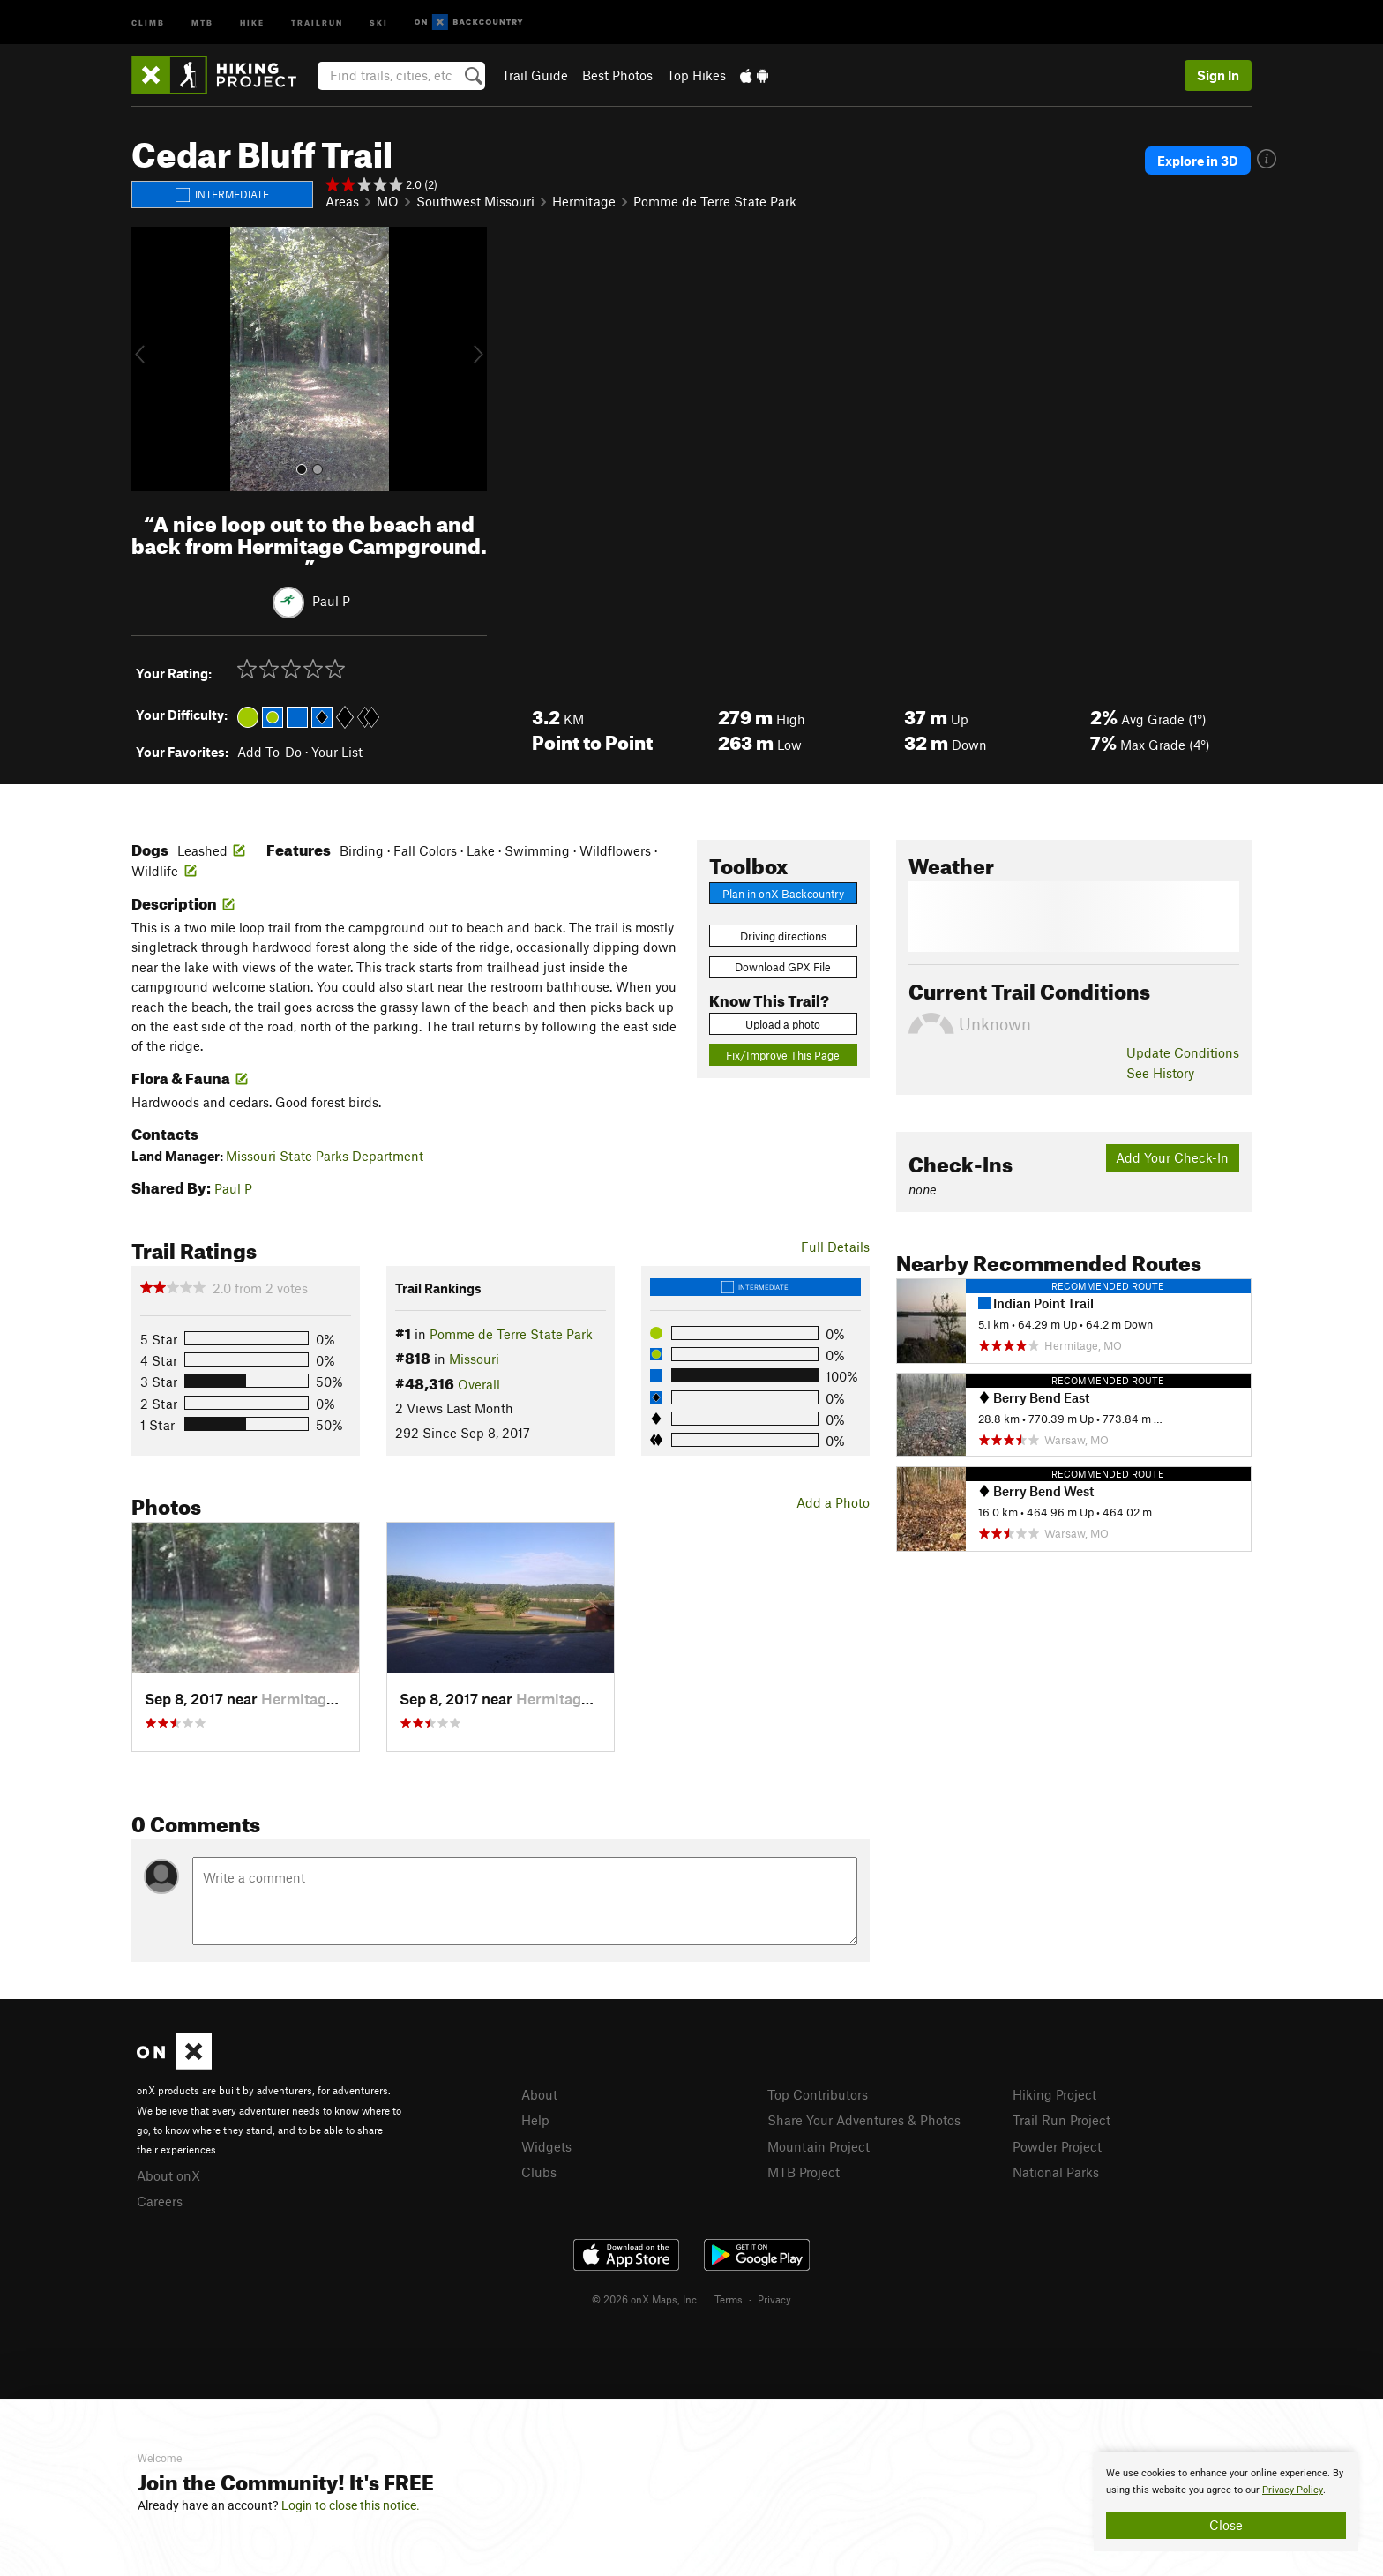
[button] (149, 359)
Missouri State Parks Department (324, 1156)
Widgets (546, 2146)
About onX (168, 2175)
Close (1226, 2525)
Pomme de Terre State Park (714, 201)
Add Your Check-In (1172, 1157)
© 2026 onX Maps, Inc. (645, 2299)
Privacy (774, 2299)
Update (1182, 1052)
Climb (148, 21)
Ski (379, 21)
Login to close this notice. (350, 2505)
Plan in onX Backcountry (783, 894)
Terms (728, 2299)
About (539, 2094)
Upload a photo (782, 1024)
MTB (202, 21)
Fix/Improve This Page (783, 1055)
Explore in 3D (1197, 160)
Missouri (474, 1359)
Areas (342, 201)
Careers (160, 2201)
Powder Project (1057, 2146)
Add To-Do (269, 752)
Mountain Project (818, 2146)
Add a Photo (833, 1502)
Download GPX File (783, 967)
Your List (337, 752)
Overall (479, 1384)
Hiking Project (1054, 2094)
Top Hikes (696, 75)
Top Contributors (817, 2094)
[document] (1226, 2502)
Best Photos (617, 75)
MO (388, 201)
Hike (252, 21)
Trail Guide (535, 75)
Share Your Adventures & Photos (864, 2120)
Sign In (1218, 75)
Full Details (835, 1246)
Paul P (331, 601)
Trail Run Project (1061, 2120)
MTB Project (803, 2172)
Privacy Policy (1292, 2490)
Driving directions (783, 936)
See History (1160, 1073)
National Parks (1056, 2172)
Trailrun (317, 21)
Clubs (539, 2172)
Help (535, 2120)
